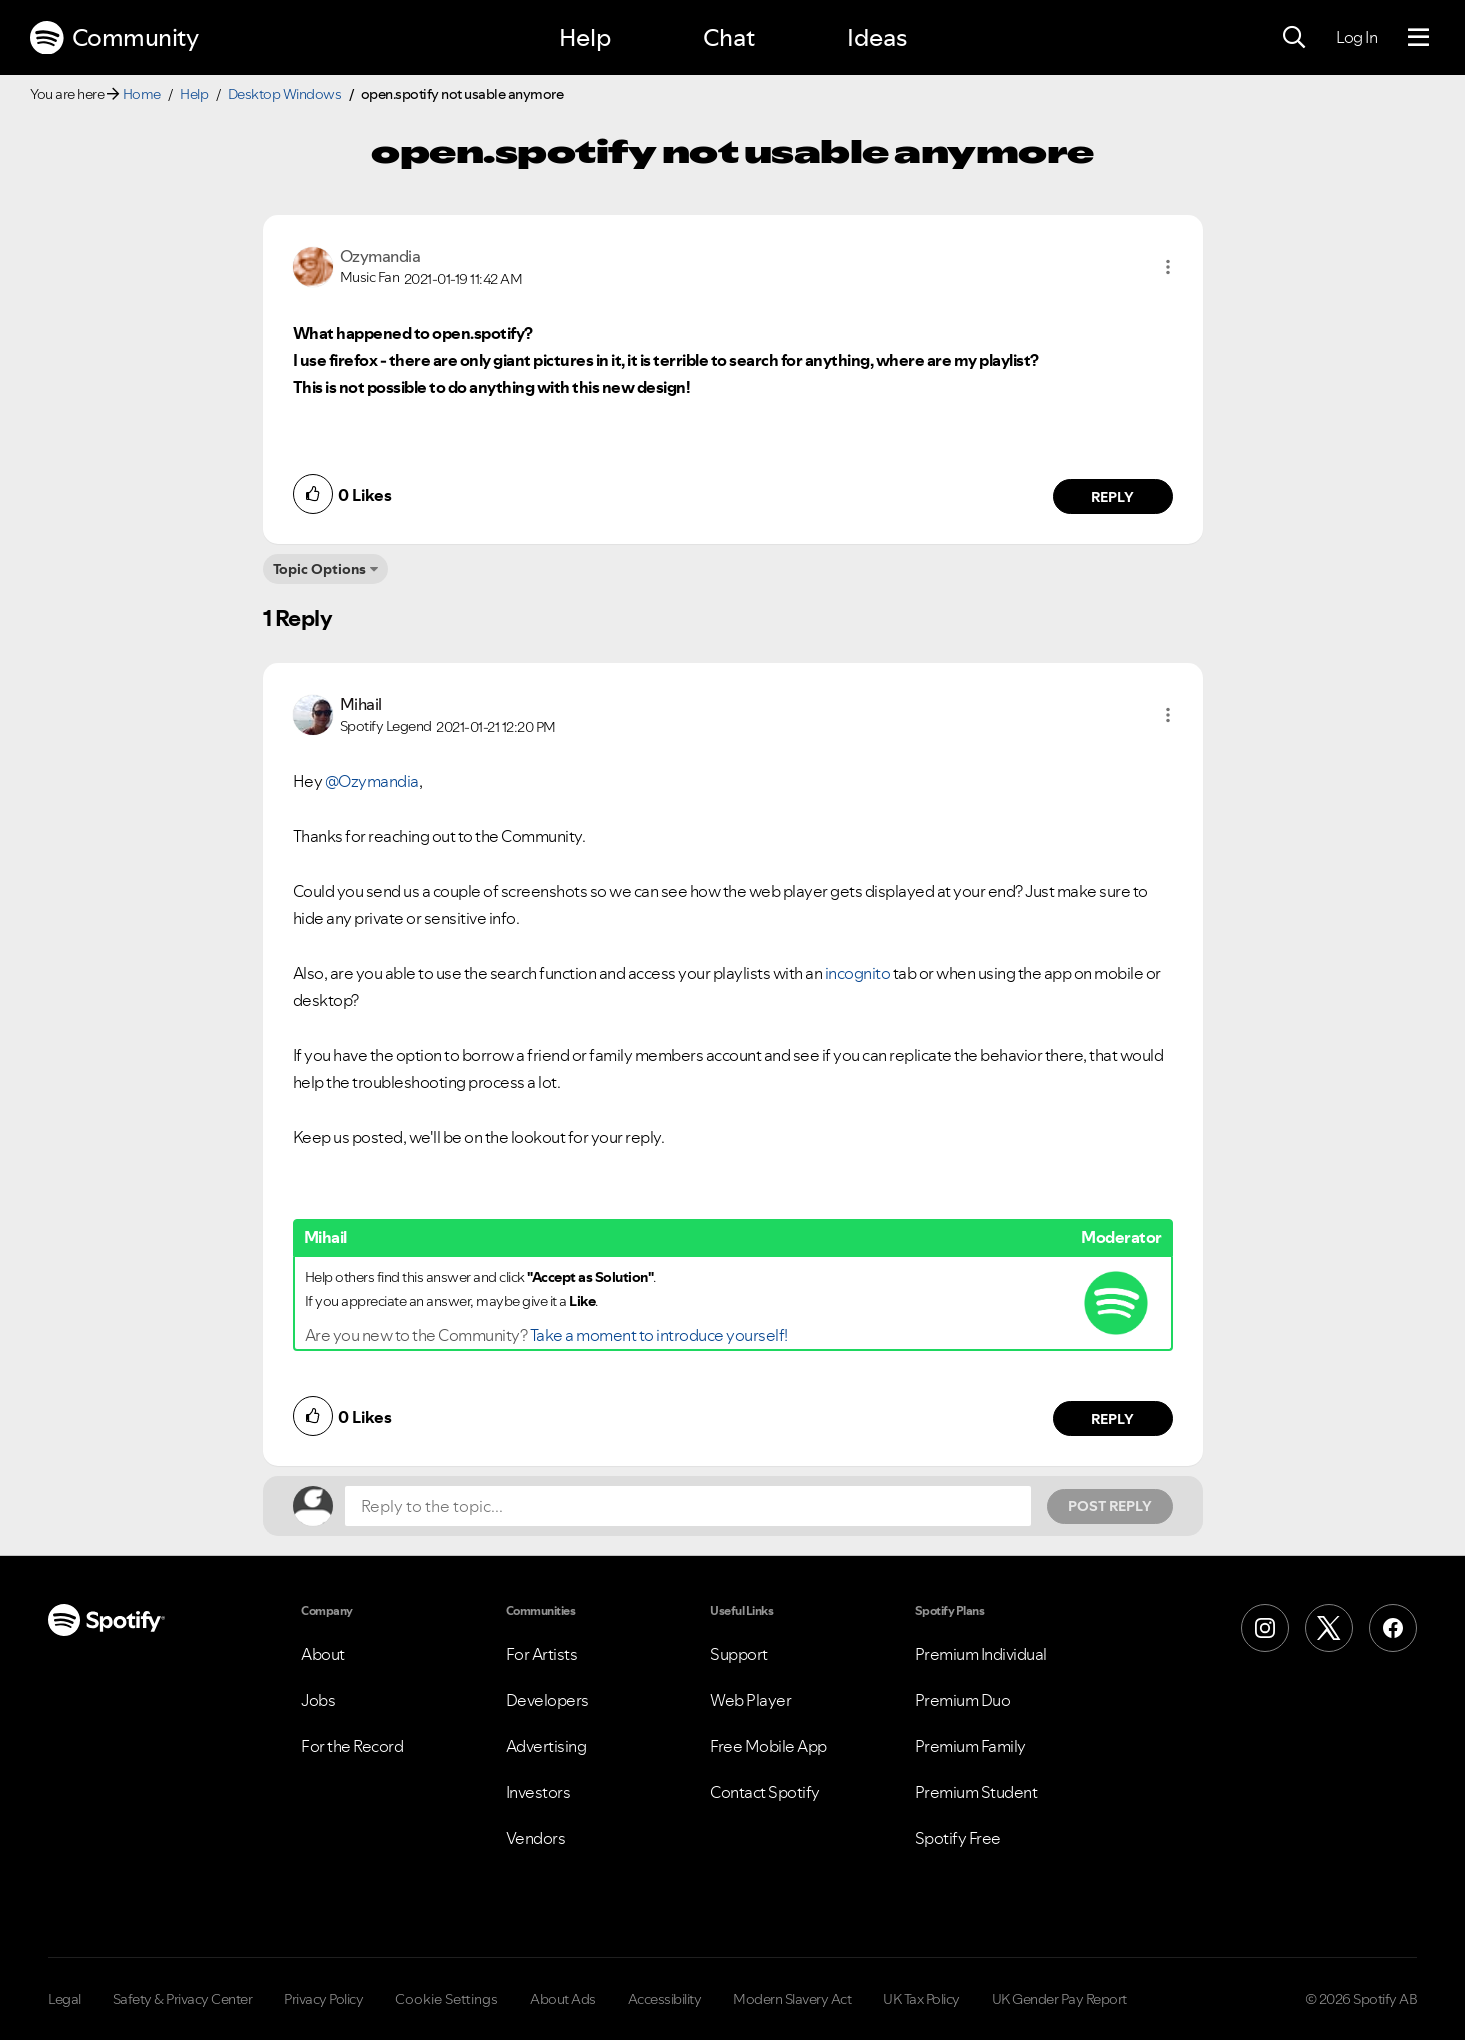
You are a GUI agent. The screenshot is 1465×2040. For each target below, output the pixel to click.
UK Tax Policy (921, 1999)
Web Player (750, 1700)
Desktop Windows (285, 94)
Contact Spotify (765, 1792)
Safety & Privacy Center (183, 1999)
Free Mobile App (768, 1746)
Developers (547, 1700)
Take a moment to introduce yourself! (659, 1335)
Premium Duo (963, 1700)
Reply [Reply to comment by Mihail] (1112, 1419)
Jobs (318, 1700)
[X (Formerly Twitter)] (1329, 1628)
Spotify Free (958, 1838)
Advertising (546, 1746)
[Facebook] (1393, 1628)
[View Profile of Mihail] (361, 704)
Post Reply (1110, 1506)
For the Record (352, 1746)
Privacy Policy (323, 1999)
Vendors (536, 1838)
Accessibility (665, 1999)
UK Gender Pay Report (1059, 1999)
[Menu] (1418, 38)
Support (739, 1654)
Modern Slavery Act (792, 1999)
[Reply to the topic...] (688, 1506)
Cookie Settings (446, 1999)
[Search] (1294, 38)
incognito (858, 973)
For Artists (542, 1654)
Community (114, 38)
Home (142, 94)
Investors (538, 1792)
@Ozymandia (372, 781)
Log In (1356, 37)
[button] (1168, 267)
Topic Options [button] (319, 569)
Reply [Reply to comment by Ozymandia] (1112, 497)
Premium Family (970, 1746)
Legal (64, 1999)
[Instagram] (1265, 1628)
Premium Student (976, 1792)
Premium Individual (981, 1654)
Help (585, 37)
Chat (729, 37)
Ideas (877, 37)
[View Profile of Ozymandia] (380, 256)
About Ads (563, 1999)
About (323, 1654)
